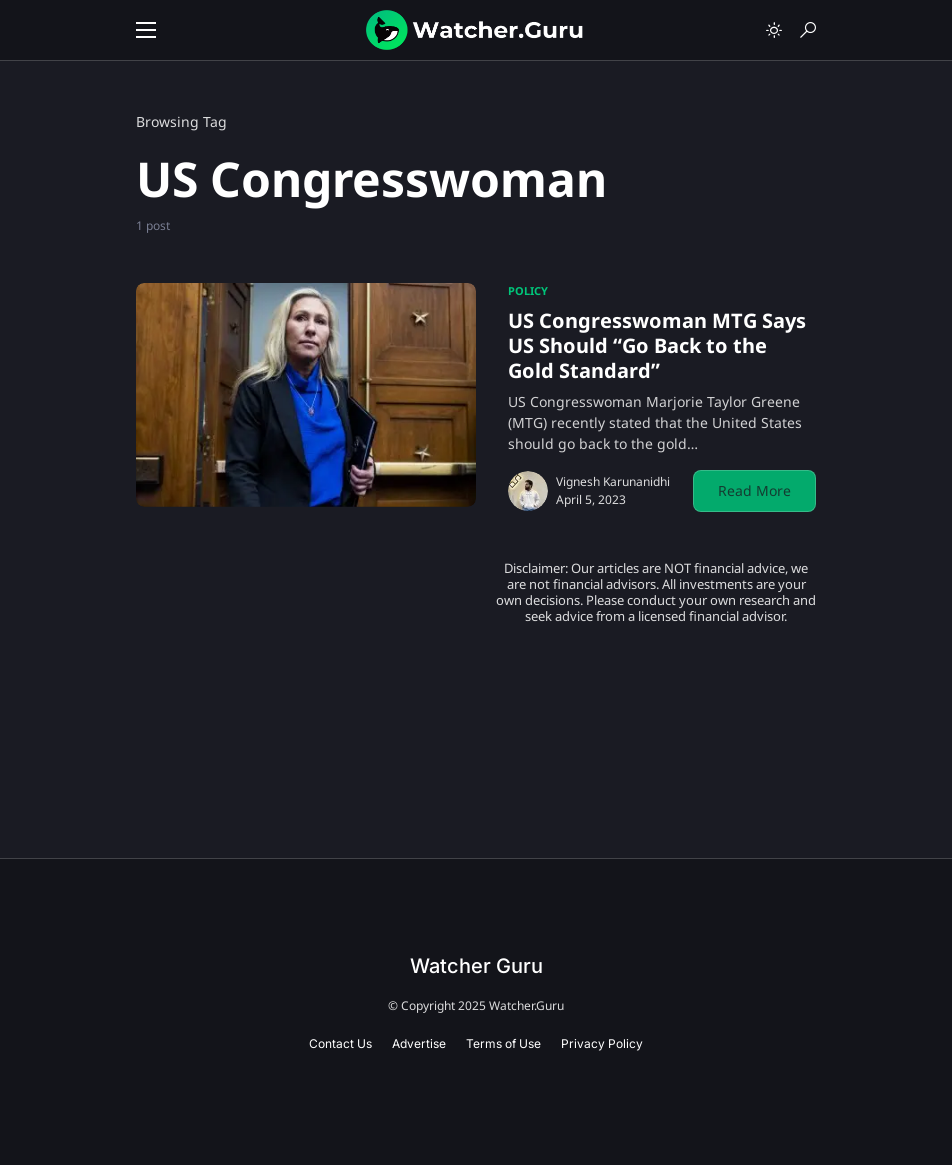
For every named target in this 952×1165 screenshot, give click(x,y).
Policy (528, 290)
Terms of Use (503, 1043)
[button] (146, 30)
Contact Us (340, 1043)
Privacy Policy (602, 1043)
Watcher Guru (476, 966)
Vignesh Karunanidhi (613, 481)
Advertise (419, 1043)
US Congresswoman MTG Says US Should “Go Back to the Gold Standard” (657, 345)
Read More (754, 490)
